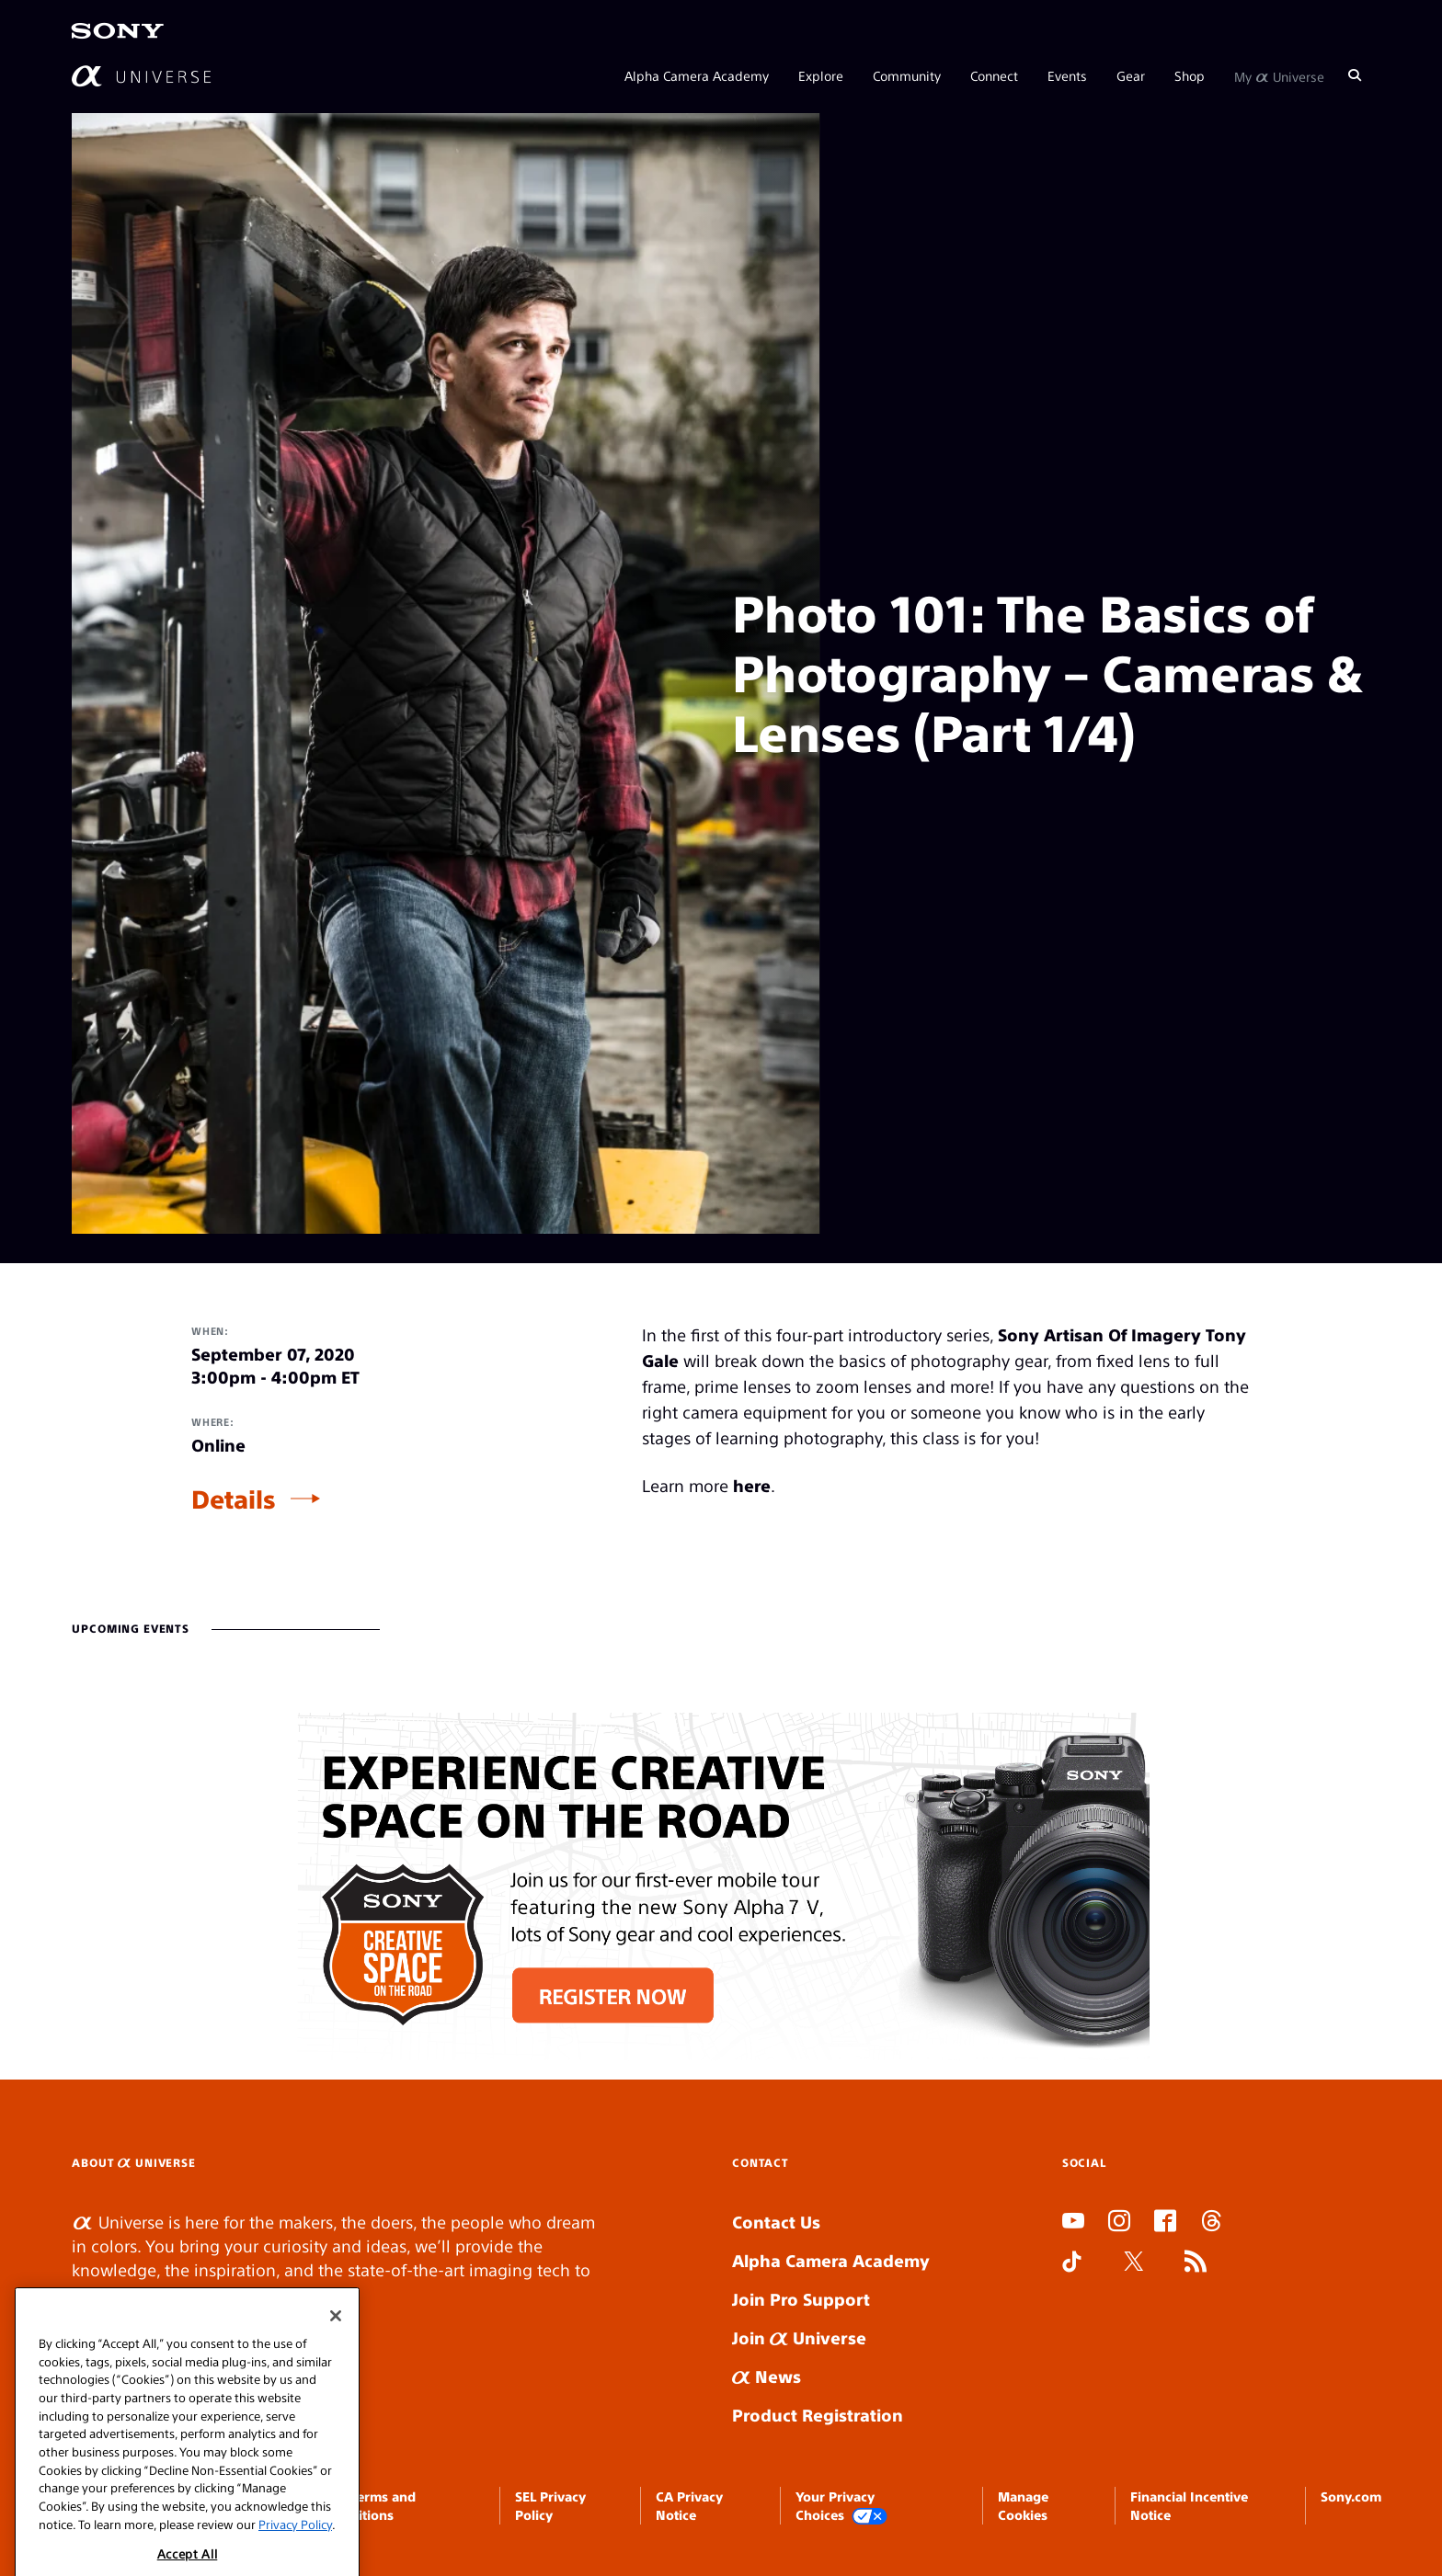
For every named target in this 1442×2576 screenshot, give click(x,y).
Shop (1189, 75)
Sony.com (1351, 2496)
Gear (1130, 75)
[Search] (1354, 75)
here (752, 1485)
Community (907, 75)
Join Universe (799, 2337)
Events (1067, 75)
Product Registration (817, 2414)
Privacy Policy (295, 2553)
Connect (994, 75)
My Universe (1279, 75)
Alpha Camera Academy (696, 75)
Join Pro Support (801, 2298)
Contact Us (776, 2221)
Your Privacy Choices (841, 2506)
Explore (820, 75)
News (766, 2376)
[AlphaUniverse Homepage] (141, 75)
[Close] (335, 2345)
